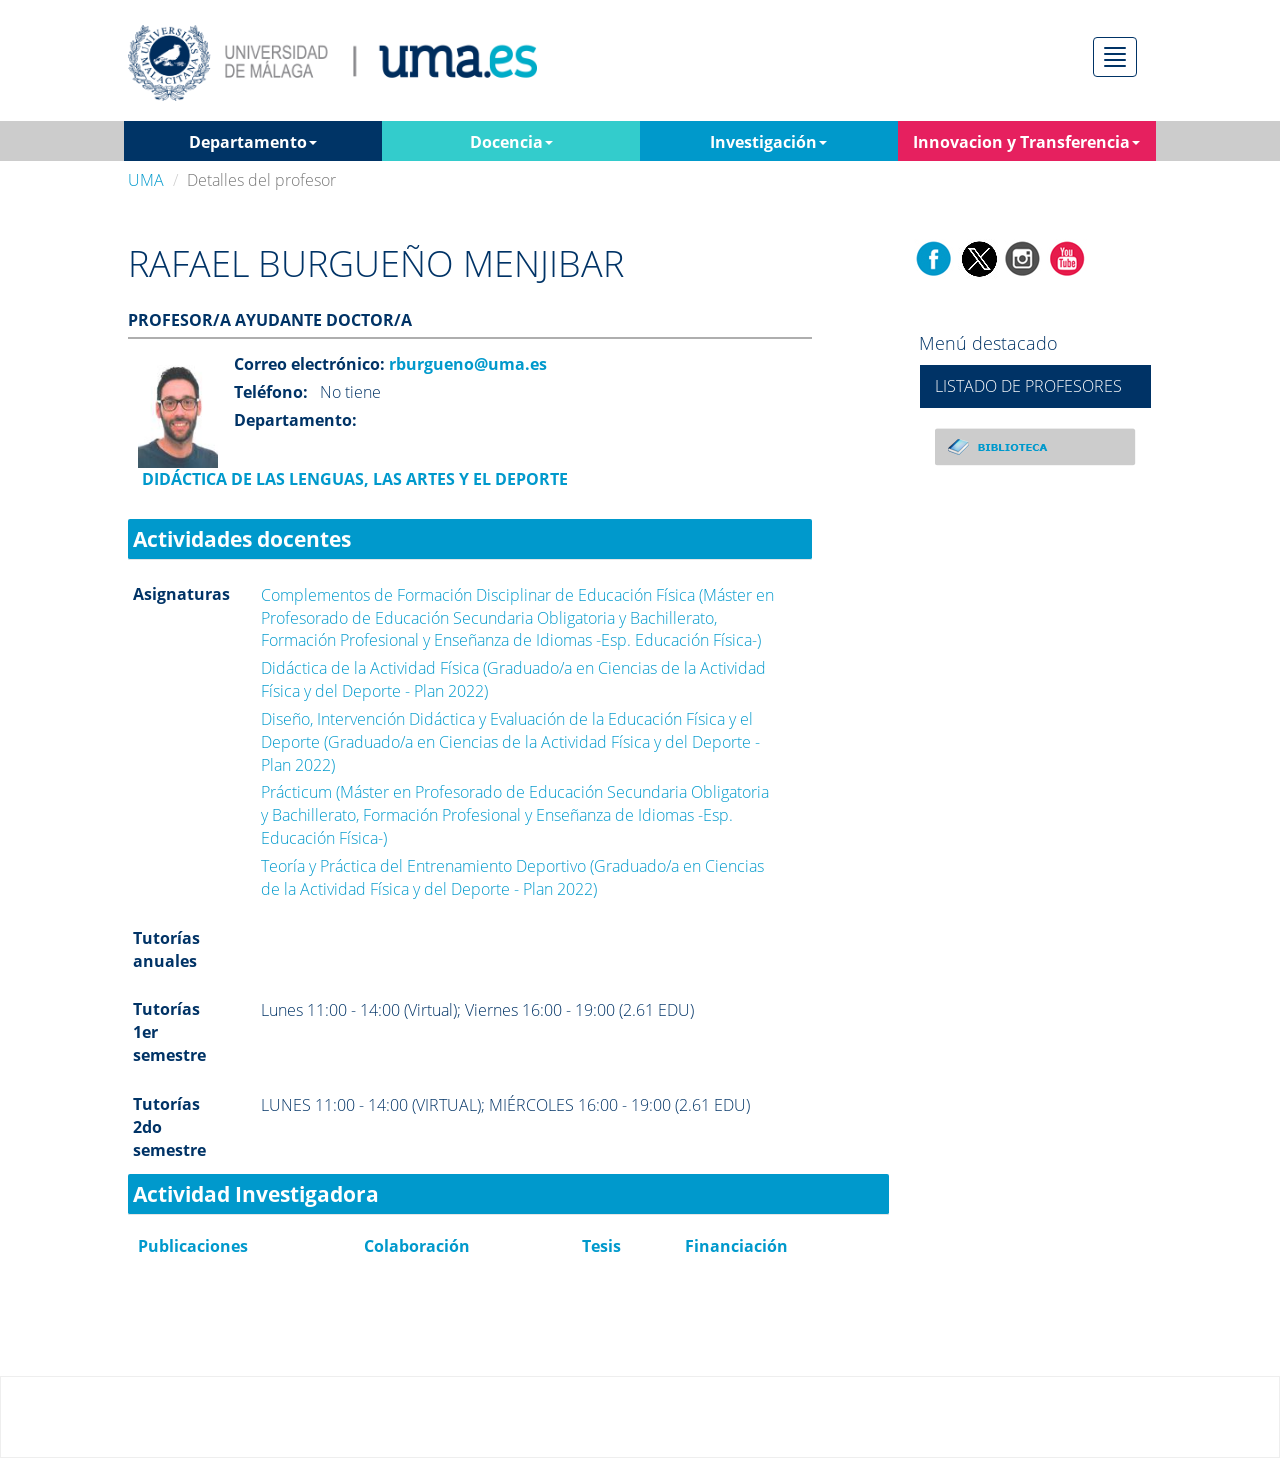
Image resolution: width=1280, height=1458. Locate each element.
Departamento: (295, 420)
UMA (146, 180)
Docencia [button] (511, 142)
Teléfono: (271, 392)
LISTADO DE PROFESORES (1028, 386)
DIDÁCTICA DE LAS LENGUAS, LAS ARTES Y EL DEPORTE (353, 479)
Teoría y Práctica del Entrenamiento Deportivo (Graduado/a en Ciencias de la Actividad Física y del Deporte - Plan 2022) (512, 877)
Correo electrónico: (309, 364)
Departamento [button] (253, 142)
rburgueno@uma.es (466, 364)
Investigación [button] (768, 142)
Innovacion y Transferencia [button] (1026, 142)
